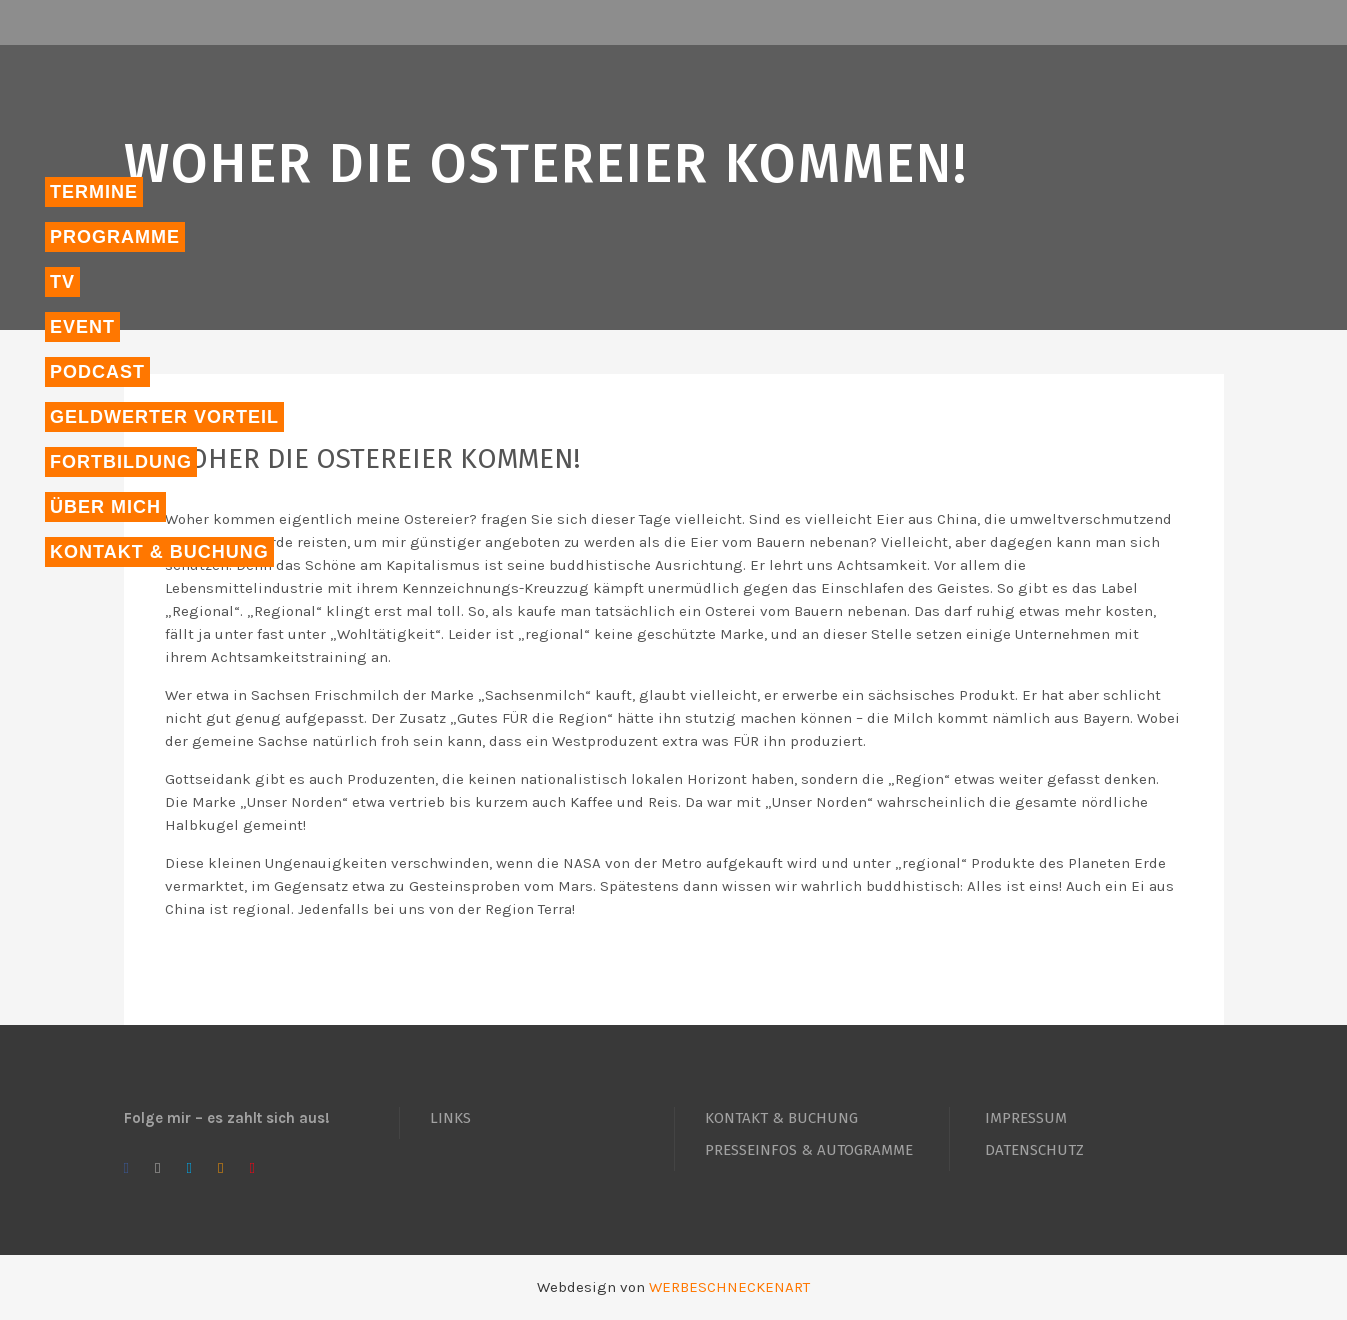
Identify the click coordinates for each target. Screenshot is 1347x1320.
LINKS (450, 1118)
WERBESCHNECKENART (729, 1287)
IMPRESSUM (1026, 1118)
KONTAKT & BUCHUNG (781, 1118)
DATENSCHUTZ (1034, 1150)
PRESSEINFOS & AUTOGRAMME (809, 1150)
